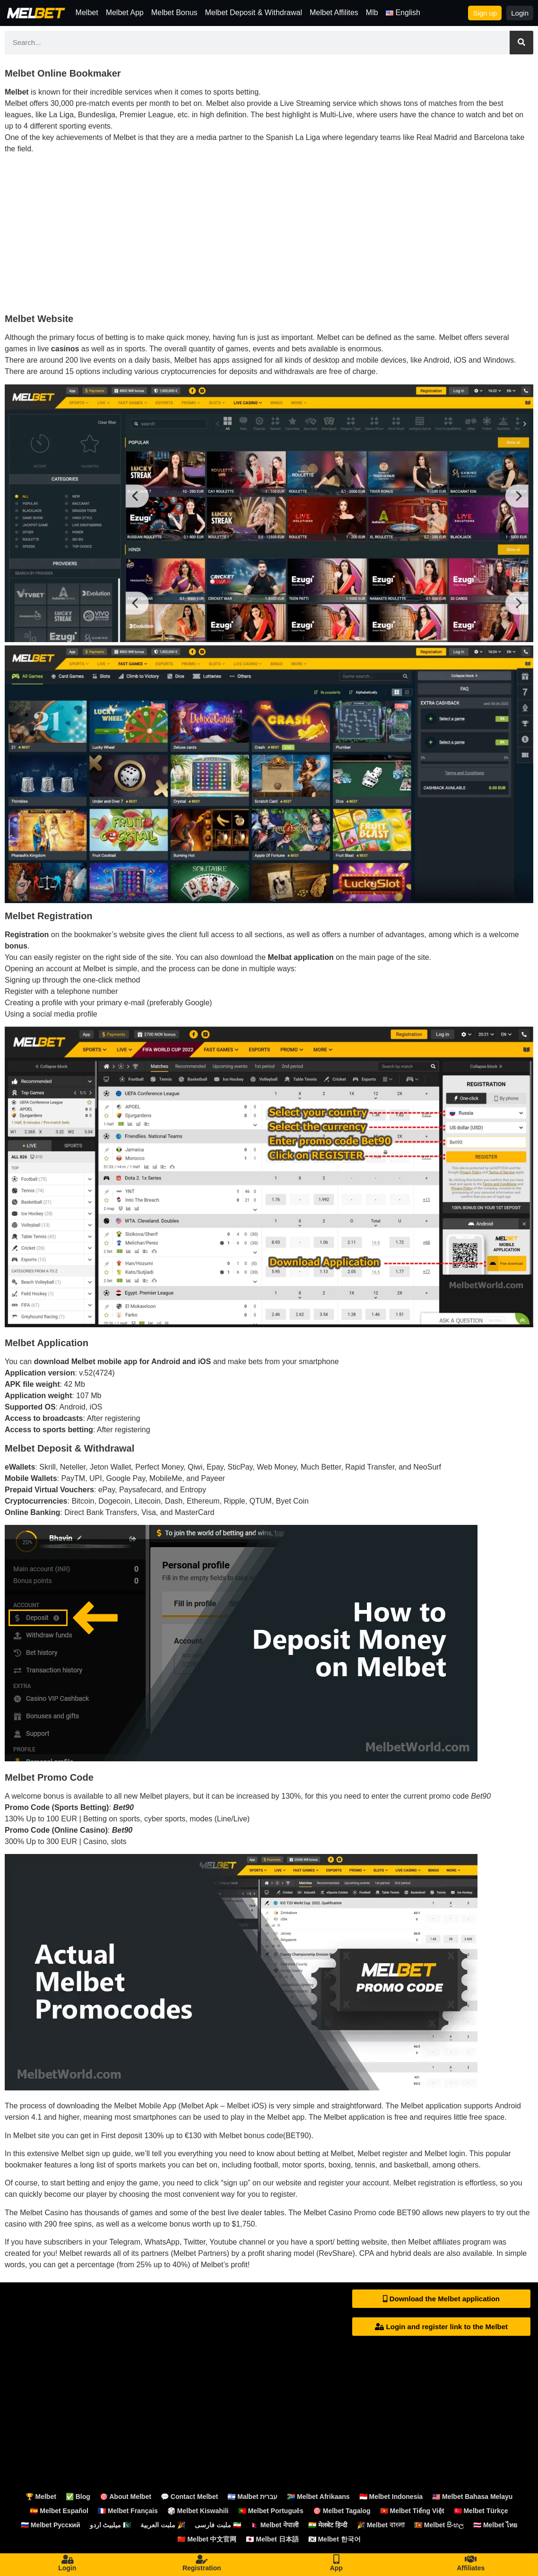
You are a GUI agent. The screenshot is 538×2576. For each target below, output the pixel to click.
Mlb (372, 13)
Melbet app (285, 2117)
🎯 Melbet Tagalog (342, 2511)
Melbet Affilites (334, 13)
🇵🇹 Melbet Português (271, 2511)
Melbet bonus (242, 2136)
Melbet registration (424, 2183)
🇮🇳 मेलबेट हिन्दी (327, 2525)
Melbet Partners (200, 2253)
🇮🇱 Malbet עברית (252, 2496)
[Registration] (202, 2559)
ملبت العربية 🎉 (162, 2525)
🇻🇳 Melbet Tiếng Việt (412, 2511)
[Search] (521, 42)
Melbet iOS (245, 2106)
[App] (336, 2559)
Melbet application (430, 2106)
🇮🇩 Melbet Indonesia (391, 2496)
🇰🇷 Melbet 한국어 (334, 2539)
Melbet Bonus (174, 13)
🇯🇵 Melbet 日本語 (272, 2539)
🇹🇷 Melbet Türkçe (481, 2511)
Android (508, 2106)
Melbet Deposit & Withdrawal (253, 13)
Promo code (374, 2213)
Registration (201, 2568)
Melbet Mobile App (145, 2106)
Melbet (87, 13)
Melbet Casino (44, 2213)
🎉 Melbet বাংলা (381, 2525)
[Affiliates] (471, 2559)
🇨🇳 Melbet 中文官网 (206, 2539)
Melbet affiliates (434, 2242)
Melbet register (382, 2154)
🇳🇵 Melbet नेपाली (275, 2525)
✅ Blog (78, 2496)
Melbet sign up (85, 2154)
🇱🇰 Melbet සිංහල (439, 2525)
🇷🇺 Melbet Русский (50, 2525)
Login (67, 2568)
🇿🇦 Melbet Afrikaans (318, 2496)
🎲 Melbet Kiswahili (198, 2511)
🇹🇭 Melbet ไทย (495, 2525)
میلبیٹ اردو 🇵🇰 (110, 2525)
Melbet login (445, 2154)
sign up (235, 2183)
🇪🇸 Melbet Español (59, 2511)
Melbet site (31, 2136)
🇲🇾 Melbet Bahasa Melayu (472, 2496)
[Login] (67, 2559)
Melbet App (125, 13)
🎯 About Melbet (125, 2496)
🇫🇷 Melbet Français (128, 2511)
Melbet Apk (199, 2106)
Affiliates (471, 2568)
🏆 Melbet (41, 2496)
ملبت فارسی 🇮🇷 (218, 2525)
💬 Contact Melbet (189, 2496)
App (336, 2568)
